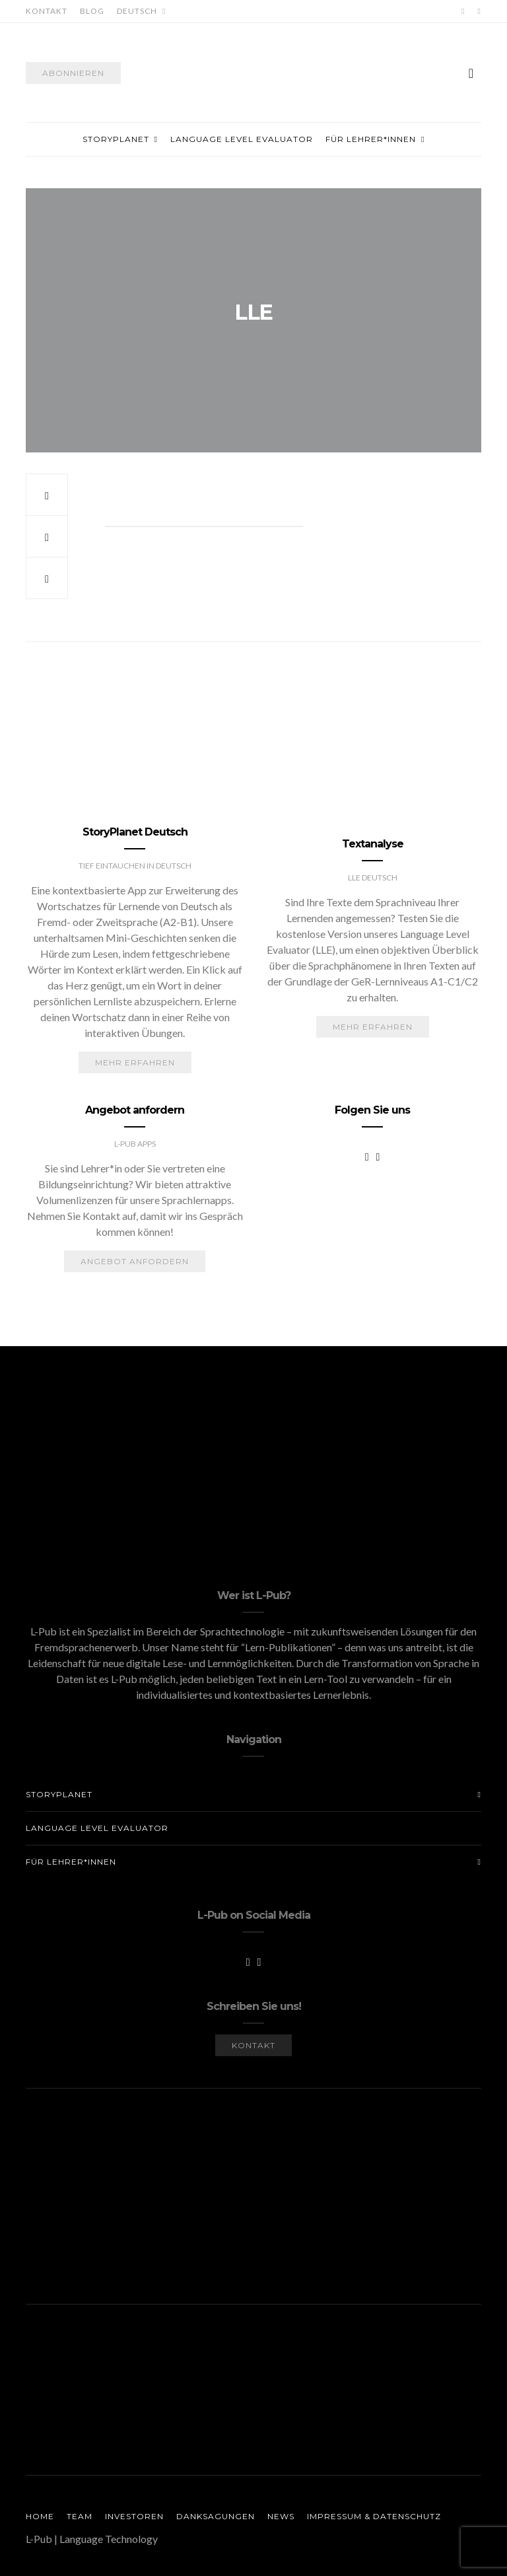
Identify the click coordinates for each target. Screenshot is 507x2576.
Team (79, 2516)
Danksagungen (215, 2516)
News (280, 2516)
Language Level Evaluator (241, 139)
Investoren (134, 2516)
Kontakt (46, 11)
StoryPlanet (116, 139)
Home (40, 2516)
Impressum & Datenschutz (374, 2516)
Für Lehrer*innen (370, 139)
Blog (92, 11)
